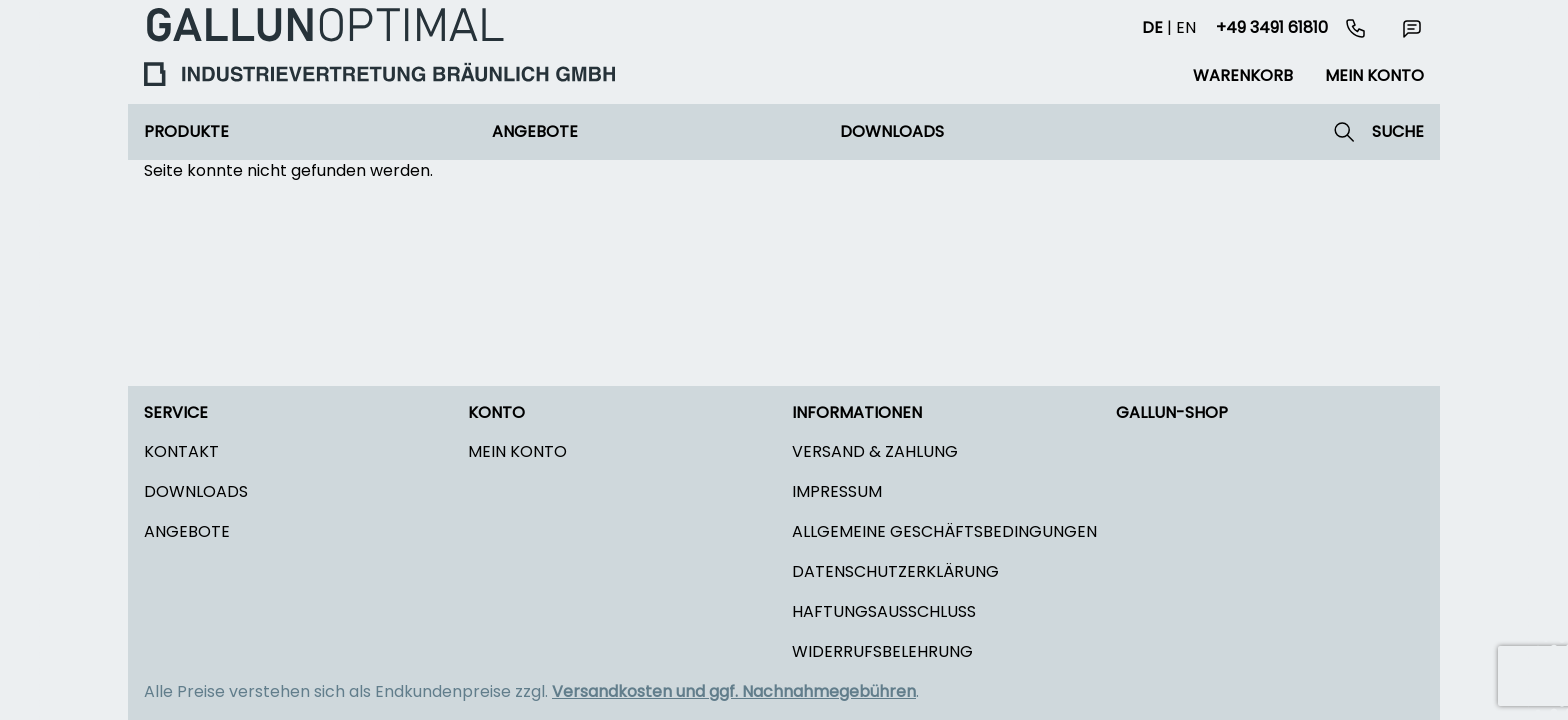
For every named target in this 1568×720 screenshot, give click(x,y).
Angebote (535, 131)
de (1152, 27)
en (1186, 27)
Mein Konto (517, 451)
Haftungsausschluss (884, 611)
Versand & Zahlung (875, 451)
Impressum (837, 491)
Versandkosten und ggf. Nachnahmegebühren (734, 691)
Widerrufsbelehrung (882, 651)
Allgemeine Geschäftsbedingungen (944, 531)
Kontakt (181, 451)
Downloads (892, 131)
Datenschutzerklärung (895, 571)
